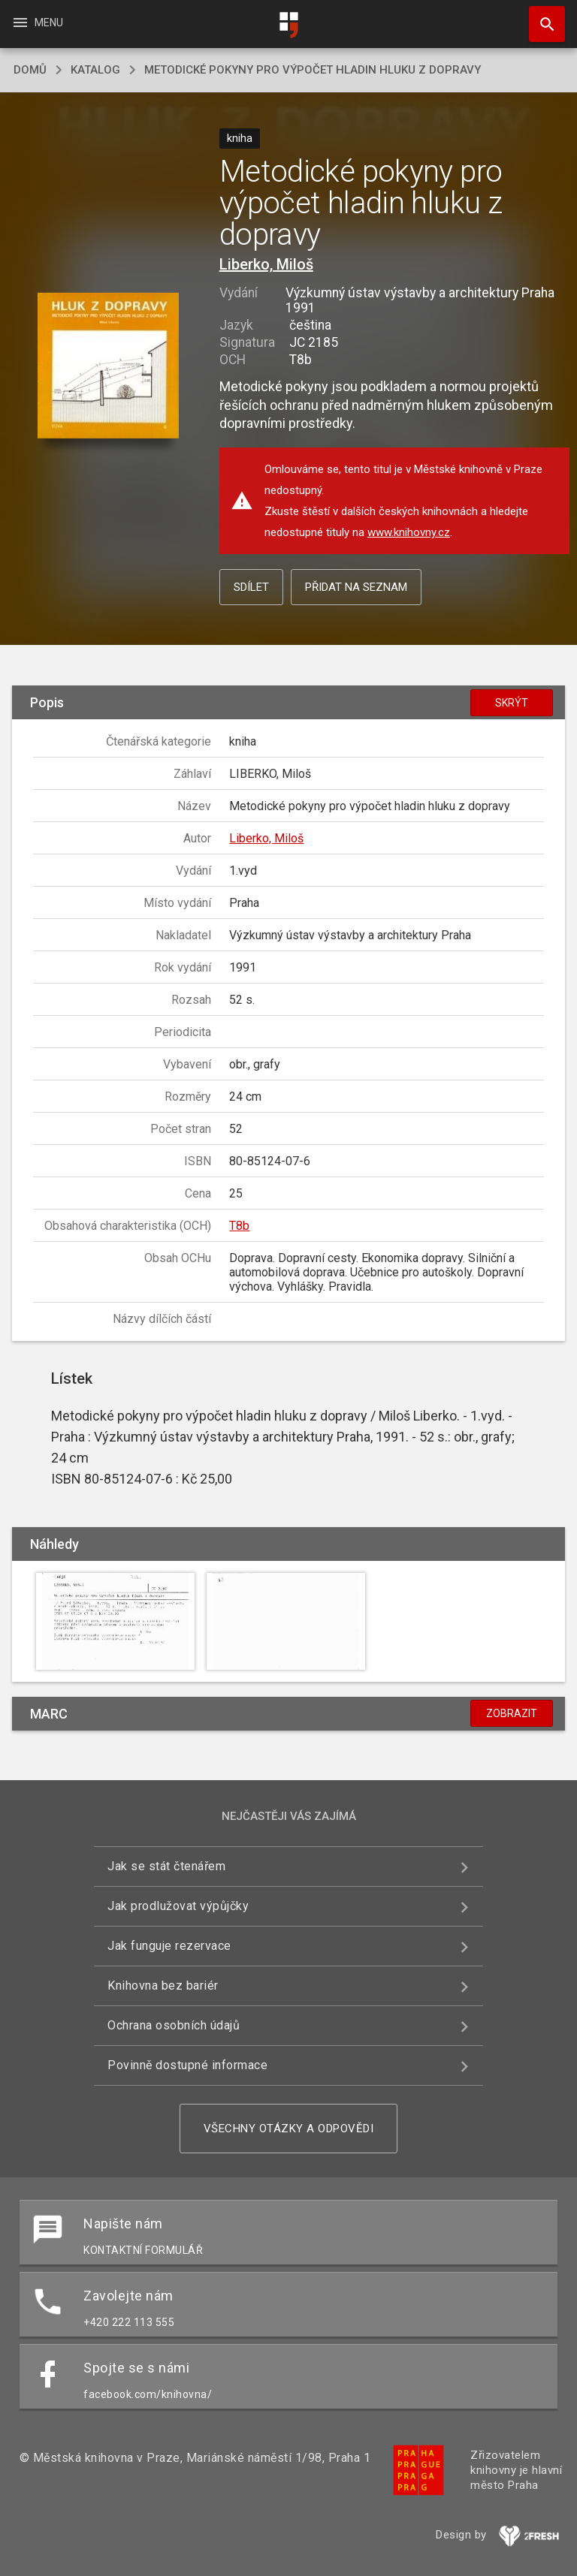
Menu (37, 23)
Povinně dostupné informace (187, 2065)
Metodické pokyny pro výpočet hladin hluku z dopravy (312, 70)
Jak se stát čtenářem (166, 1866)
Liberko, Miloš (266, 264)
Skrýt (511, 703)
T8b (239, 1226)
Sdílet (251, 587)
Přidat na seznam (356, 587)
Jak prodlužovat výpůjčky (178, 1906)
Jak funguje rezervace (169, 1946)
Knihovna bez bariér (163, 1985)
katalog (95, 70)
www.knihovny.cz (408, 532)
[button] (107, 367)
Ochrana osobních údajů (173, 2025)
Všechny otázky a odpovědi (289, 2128)
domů (30, 70)
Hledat (540, 17)
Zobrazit (511, 1713)
